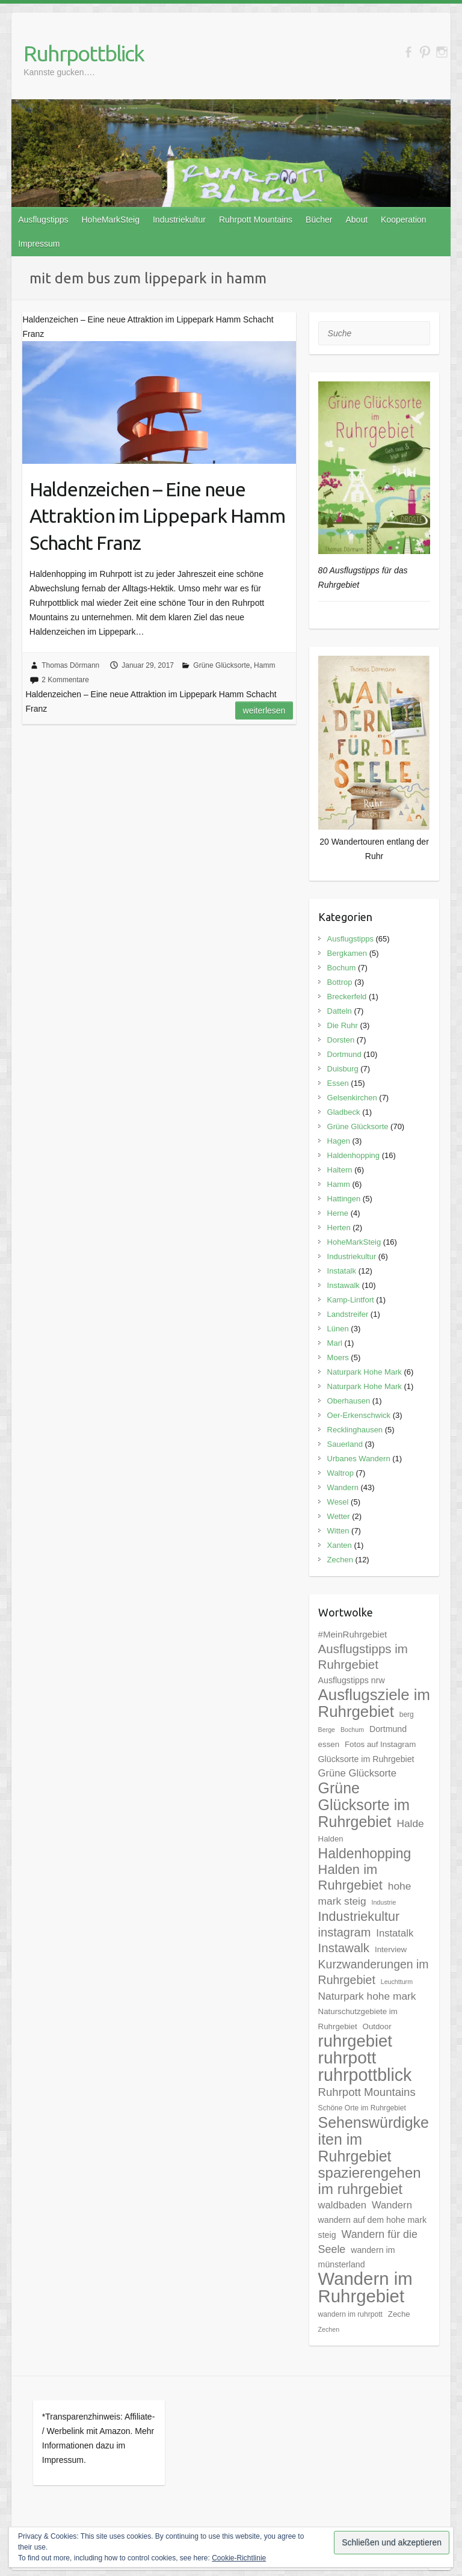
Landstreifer (348, 1314)
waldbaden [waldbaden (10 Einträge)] (342, 2205)
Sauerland (345, 1444)
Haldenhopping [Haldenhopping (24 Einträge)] (364, 1853)
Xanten (339, 1545)
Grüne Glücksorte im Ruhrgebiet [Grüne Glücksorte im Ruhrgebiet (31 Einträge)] (364, 1804)
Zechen (340, 1559)
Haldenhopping (353, 1155)
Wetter (338, 1516)
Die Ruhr (342, 1025)
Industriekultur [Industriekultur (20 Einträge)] (359, 1916)
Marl (334, 1343)
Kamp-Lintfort (350, 1299)
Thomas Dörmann (70, 665)
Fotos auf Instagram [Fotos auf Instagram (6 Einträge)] (380, 1744)
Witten (338, 1530)
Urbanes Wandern (358, 1458)
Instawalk (343, 1285)
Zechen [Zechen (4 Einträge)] (329, 2329)
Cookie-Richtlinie (239, 2558)
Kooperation (404, 219)
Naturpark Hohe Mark (364, 1371)
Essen (338, 1083)
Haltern (340, 1169)
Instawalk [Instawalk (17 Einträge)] (344, 1948)
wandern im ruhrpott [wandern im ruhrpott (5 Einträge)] (350, 2314)
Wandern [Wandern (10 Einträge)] (392, 2205)
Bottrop (340, 982)
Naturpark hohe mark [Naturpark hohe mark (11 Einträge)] (367, 1996)
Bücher (319, 219)
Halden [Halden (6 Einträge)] (330, 1838)
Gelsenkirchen (352, 1097)
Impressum (39, 243)
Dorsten (341, 1039)
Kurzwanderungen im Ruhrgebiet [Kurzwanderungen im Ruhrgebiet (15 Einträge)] (373, 1972)
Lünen (338, 1328)
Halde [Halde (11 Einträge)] (410, 1823)
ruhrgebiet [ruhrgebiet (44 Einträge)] (355, 2041)
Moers (338, 1357)
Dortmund (344, 1054)
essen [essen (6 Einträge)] (328, 1744)
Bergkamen (347, 953)
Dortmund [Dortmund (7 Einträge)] (388, 1729)
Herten (339, 1227)
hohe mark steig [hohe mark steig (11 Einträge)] (364, 1893)
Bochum (341, 967)
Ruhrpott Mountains (255, 219)
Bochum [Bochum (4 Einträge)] (352, 1729)
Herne (337, 1213)
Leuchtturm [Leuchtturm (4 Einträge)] (397, 1981)
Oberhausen (349, 1400)
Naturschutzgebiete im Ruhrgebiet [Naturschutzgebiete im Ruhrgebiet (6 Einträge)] (358, 2019)
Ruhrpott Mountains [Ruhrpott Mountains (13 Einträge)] (367, 2092)
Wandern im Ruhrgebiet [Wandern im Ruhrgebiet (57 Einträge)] (365, 2287)
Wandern (343, 1487)
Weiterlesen (264, 710)
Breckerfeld (347, 996)
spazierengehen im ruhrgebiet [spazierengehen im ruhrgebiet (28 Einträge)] (369, 2181)
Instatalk (341, 1270)
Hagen (338, 1140)
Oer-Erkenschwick (358, 1415)
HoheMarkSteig (110, 219)
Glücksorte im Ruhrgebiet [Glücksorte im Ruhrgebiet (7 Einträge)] (366, 1759)
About (356, 219)
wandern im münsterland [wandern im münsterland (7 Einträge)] (356, 2257)
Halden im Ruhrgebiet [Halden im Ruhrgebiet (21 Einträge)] (350, 1877)
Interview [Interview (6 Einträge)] (391, 1949)
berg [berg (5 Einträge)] (406, 1714)
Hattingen (344, 1198)
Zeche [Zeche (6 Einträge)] (399, 2314)
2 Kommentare (65, 680)
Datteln (339, 1010)
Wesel (338, 1501)
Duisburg (343, 1068)
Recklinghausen (355, 1429)
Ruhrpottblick (83, 53)
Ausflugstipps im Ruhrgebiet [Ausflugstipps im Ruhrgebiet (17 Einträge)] (363, 1656)
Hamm (264, 665)
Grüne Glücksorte (221, 665)
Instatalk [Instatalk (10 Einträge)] (394, 1933)
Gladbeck (343, 1112)
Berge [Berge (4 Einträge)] (326, 1729)
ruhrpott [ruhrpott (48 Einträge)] (347, 2057)
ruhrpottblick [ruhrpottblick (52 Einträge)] (365, 2075)
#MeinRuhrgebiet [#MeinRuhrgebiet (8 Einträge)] (352, 1634)
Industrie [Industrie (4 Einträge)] (383, 1902)
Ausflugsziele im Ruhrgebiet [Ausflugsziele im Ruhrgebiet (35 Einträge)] (374, 1703)
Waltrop (340, 1473)
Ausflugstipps (43, 219)
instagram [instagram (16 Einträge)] (344, 1932)
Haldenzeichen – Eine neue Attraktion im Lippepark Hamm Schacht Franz (157, 516)
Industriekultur (179, 219)
